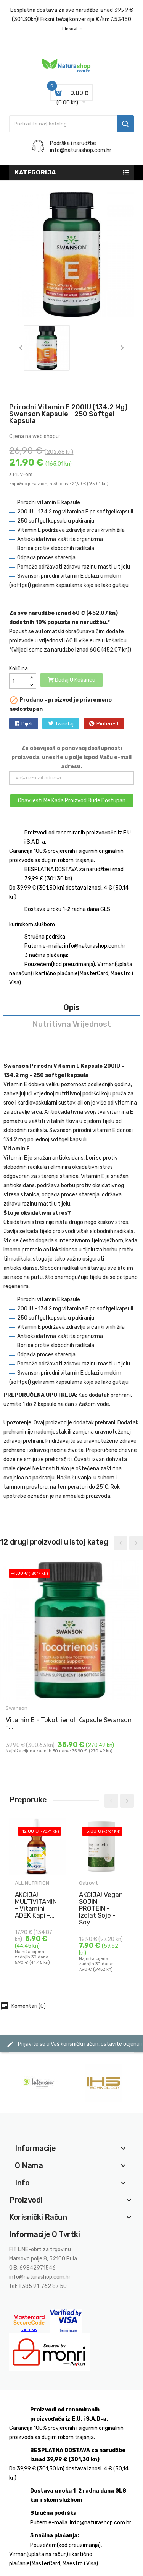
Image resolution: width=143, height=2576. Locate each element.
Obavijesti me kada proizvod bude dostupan (71, 800)
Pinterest (107, 724)
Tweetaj (64, 724)
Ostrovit (88, 1882)
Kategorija (35, 172)
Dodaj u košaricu (71, 680)
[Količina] (18, 681)
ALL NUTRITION (32, 1882)
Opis (72, 1007)
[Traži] (71, 123)
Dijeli (26, 724)
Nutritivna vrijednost (71, 1024)
